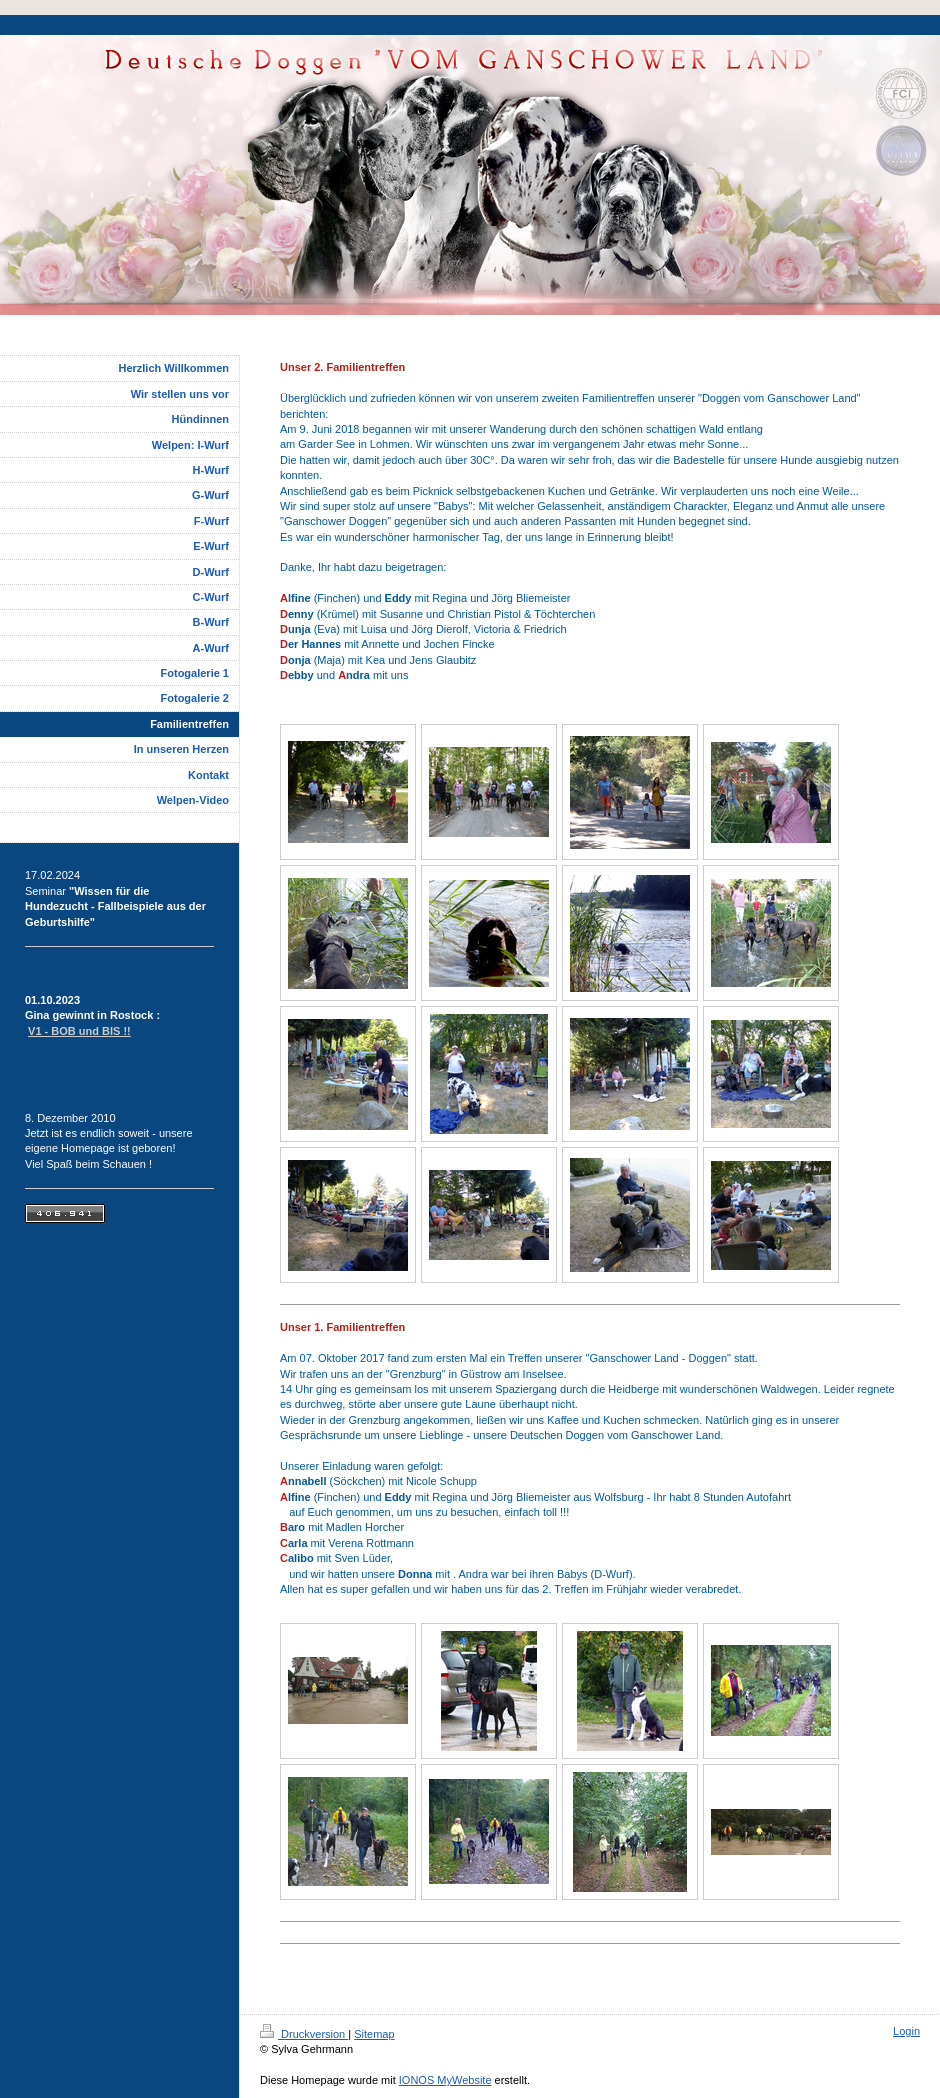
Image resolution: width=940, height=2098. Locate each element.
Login (906, 2031)
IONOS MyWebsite (445, 2080)
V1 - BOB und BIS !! (79, 1031)
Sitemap (374, 2034)
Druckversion (304, 2034)
